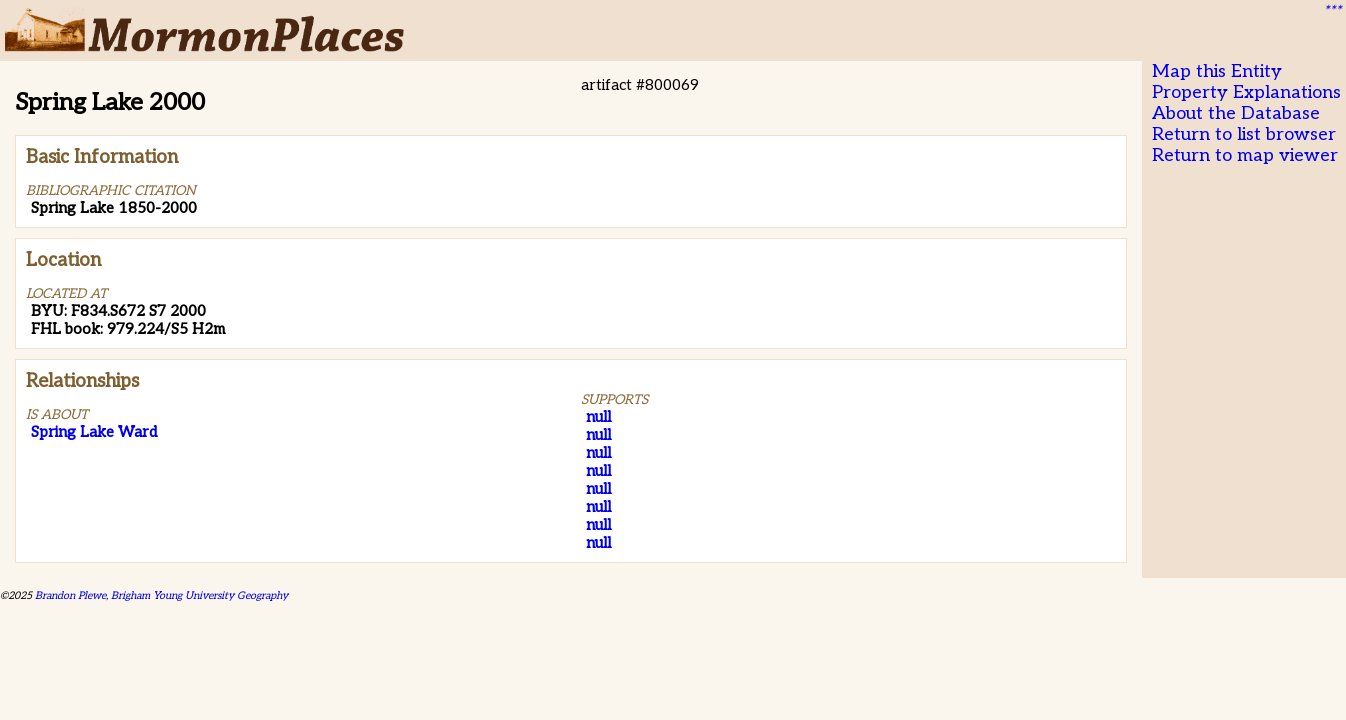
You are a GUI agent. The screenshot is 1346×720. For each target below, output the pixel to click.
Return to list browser (1244, 134)
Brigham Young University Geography (199, 595)
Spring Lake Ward (94, 432)
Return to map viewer (1245, 155)
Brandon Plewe (70, 595)
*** (1332, 11)
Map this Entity (1217, 71)
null (598, 417)
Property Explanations (1246, 92)
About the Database (1236, 113)
